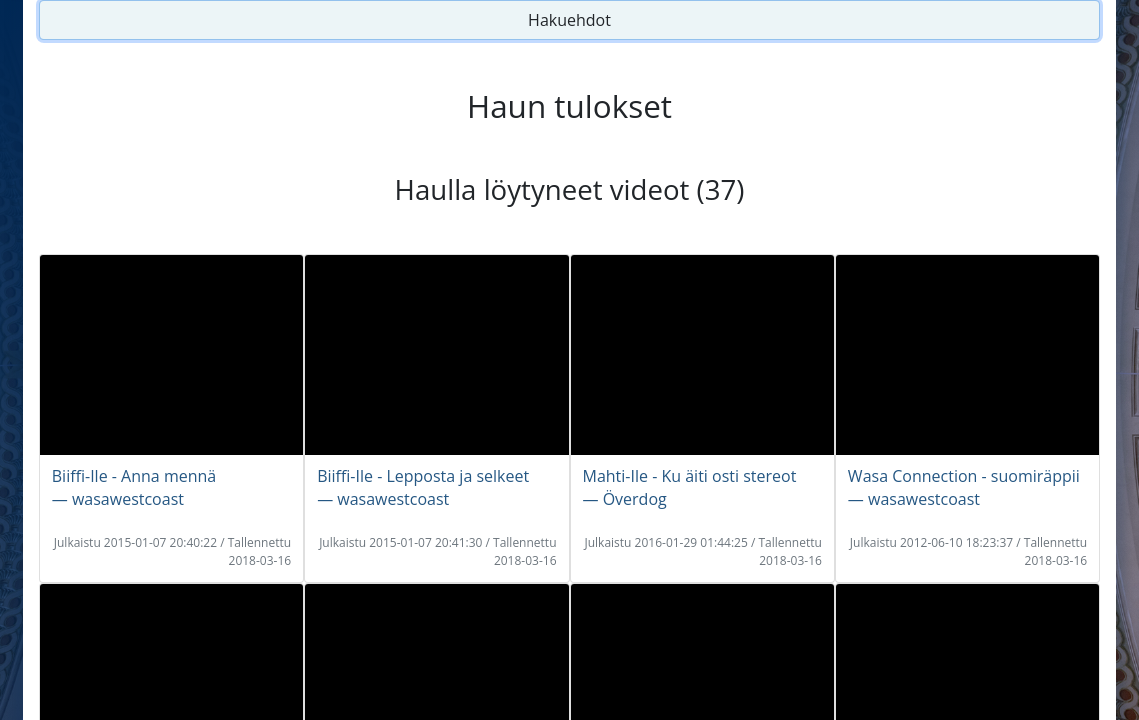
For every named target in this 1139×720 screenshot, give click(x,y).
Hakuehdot (569, 20)
